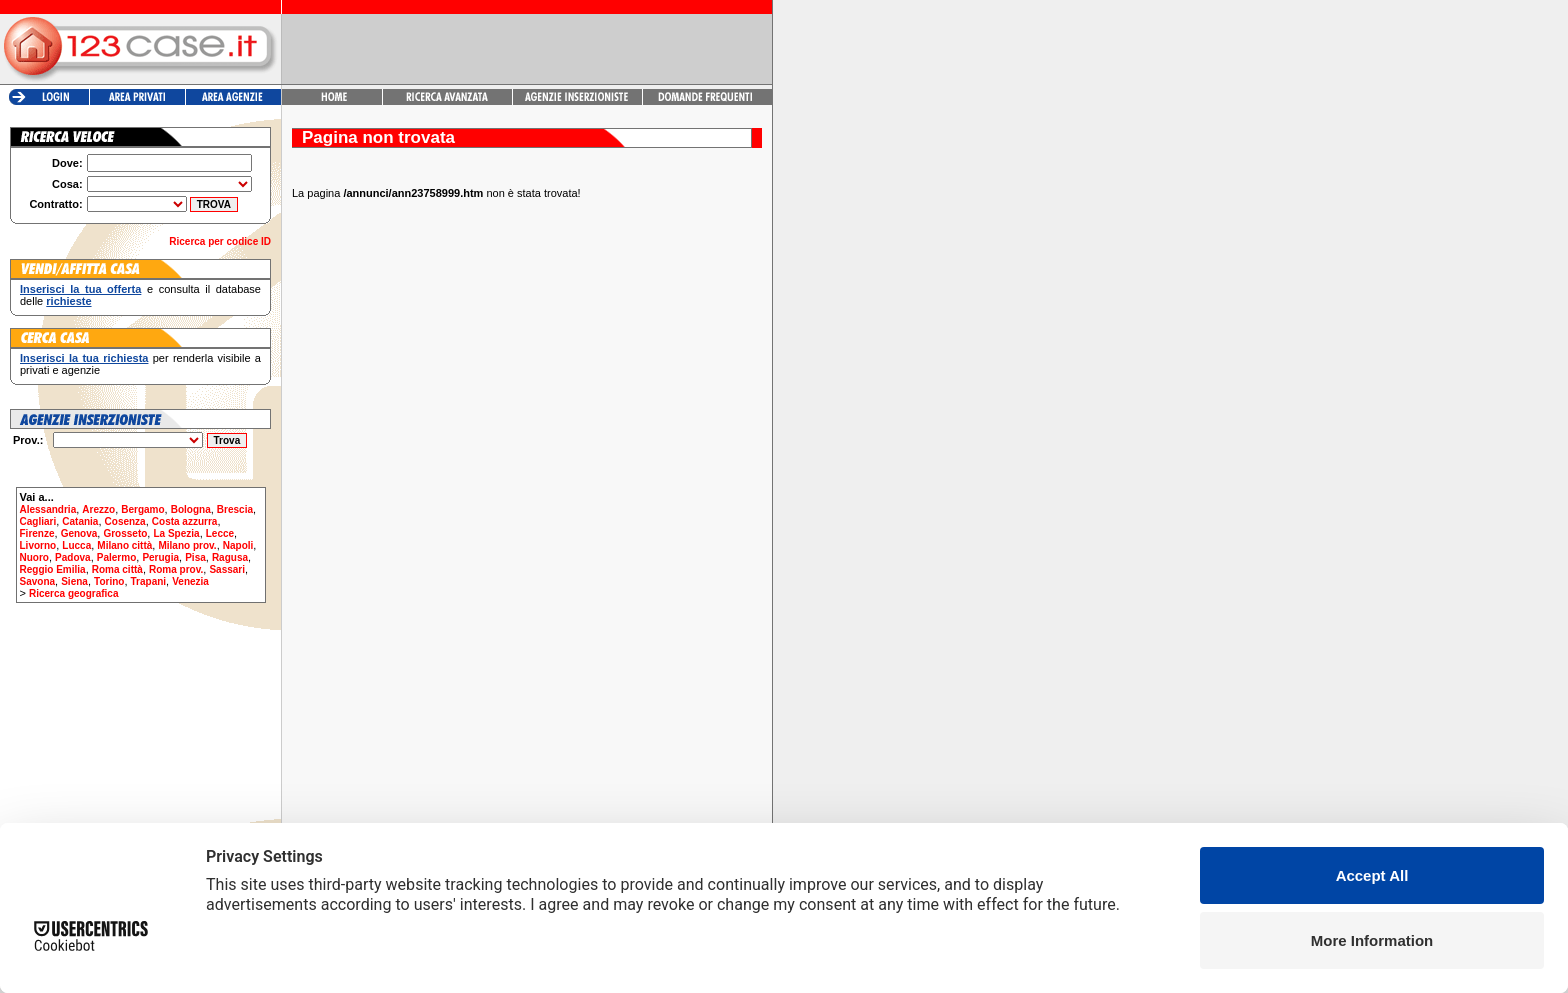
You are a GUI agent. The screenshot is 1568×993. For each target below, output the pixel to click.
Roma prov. (176, 569)
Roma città (117, 569)
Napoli (238, 545)
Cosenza (125, 521)
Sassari (227, 569)
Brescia (235, 509)
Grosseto (125, 533)
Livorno (38, 545)
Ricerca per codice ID (220, 241)
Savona (38, 581)
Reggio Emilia (53, 569)
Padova (73, 557)
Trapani (149, 581)
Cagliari (38, 521)
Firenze (37, 533)
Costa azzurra (185, 521)
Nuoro (34, 557)
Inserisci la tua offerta (80, 289)
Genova (79, 533)
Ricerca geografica (74, 593)
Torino (109, 581)
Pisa (195, 557)
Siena (74, 581)
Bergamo (142, 509)
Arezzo (98, 509)
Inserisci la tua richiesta (84, 358)
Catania (80, 521)
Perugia (160, 557)
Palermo (116, 557)
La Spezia (176, 533)
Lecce (220, 533)
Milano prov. (187, 545)
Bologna (191, 509)
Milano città (124, 545)
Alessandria (48, 509)
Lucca (76, 545)
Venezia (190, 581)
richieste (68, 301)
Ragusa (230, 557)
